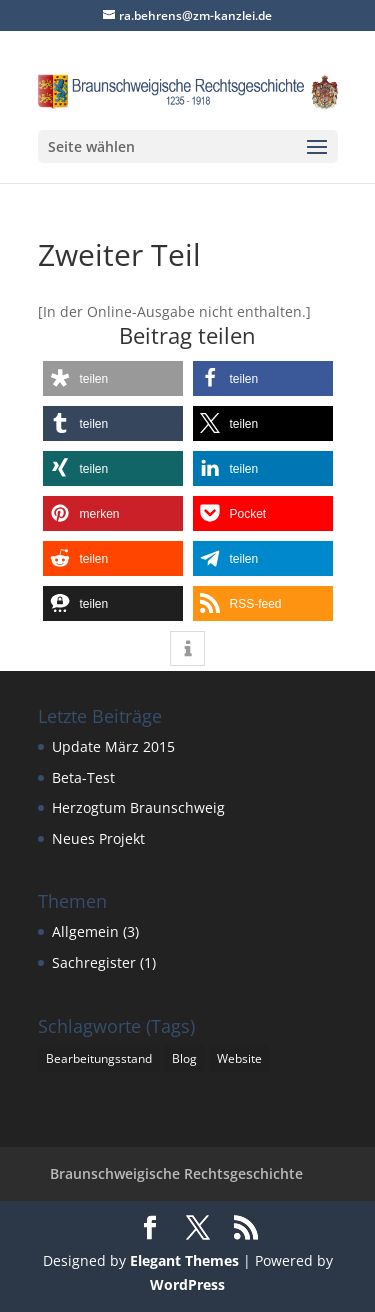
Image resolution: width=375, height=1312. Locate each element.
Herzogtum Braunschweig (138, 807)
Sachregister (94, 962)
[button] (113, 378)
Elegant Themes (184, 1260)
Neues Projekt (98, 838)
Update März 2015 (113, 746)
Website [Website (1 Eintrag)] (239, 1058)
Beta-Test (83, 777)
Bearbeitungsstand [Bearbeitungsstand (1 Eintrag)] (99, 1058)
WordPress (187, 1284)
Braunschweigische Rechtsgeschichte (176, 1173)
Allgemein (85, 931)
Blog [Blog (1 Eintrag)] (184, 1058)
